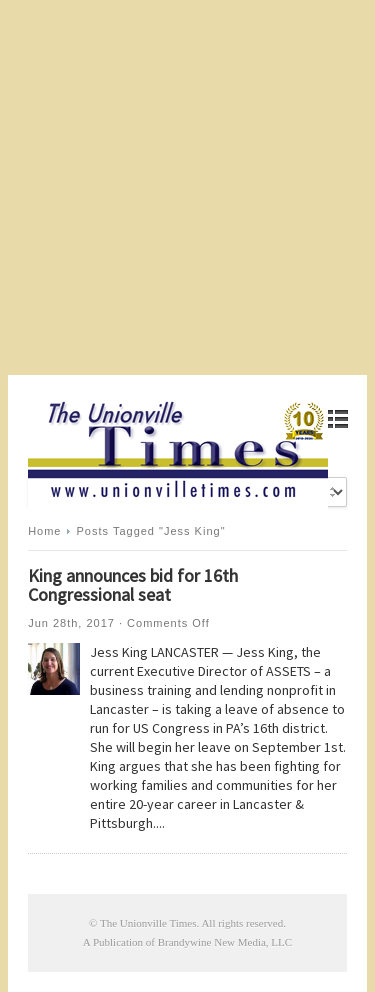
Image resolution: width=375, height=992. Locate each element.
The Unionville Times (148, 923)
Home (44, 531)
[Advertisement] (187, 187)
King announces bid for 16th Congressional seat (133, 585)
